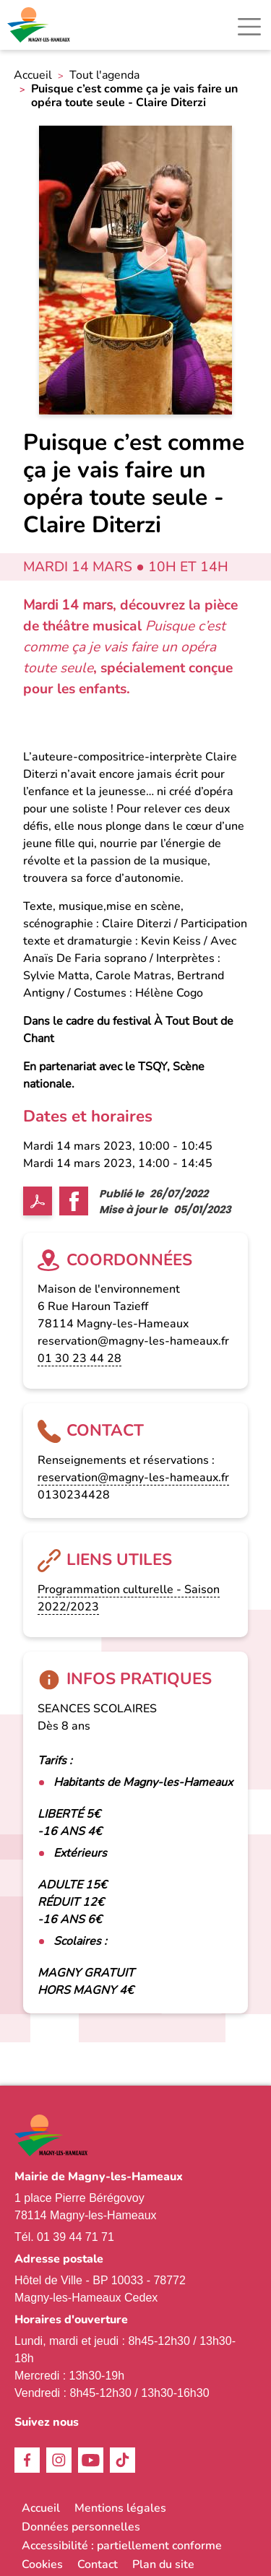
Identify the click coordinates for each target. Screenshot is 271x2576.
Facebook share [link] (73, 1201)
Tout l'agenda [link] (104, 75)
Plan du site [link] (163, 2564)
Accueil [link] (33, 75)
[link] (39, 25)
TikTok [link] (122, 2460)
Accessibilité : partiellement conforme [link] (122, 2546)
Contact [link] (97, 2564)
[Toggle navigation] (249, 26)
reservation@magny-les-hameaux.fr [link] (133, 1478)
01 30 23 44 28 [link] (79, 1358)
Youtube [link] (90, 2460)
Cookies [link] (42, 2564)
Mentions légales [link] (120, 2508)
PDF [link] (37, 1201)
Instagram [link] (59, 2460)
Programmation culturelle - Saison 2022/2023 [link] (129, 1598)
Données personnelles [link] (81, 2527)
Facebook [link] (27, 2460)
